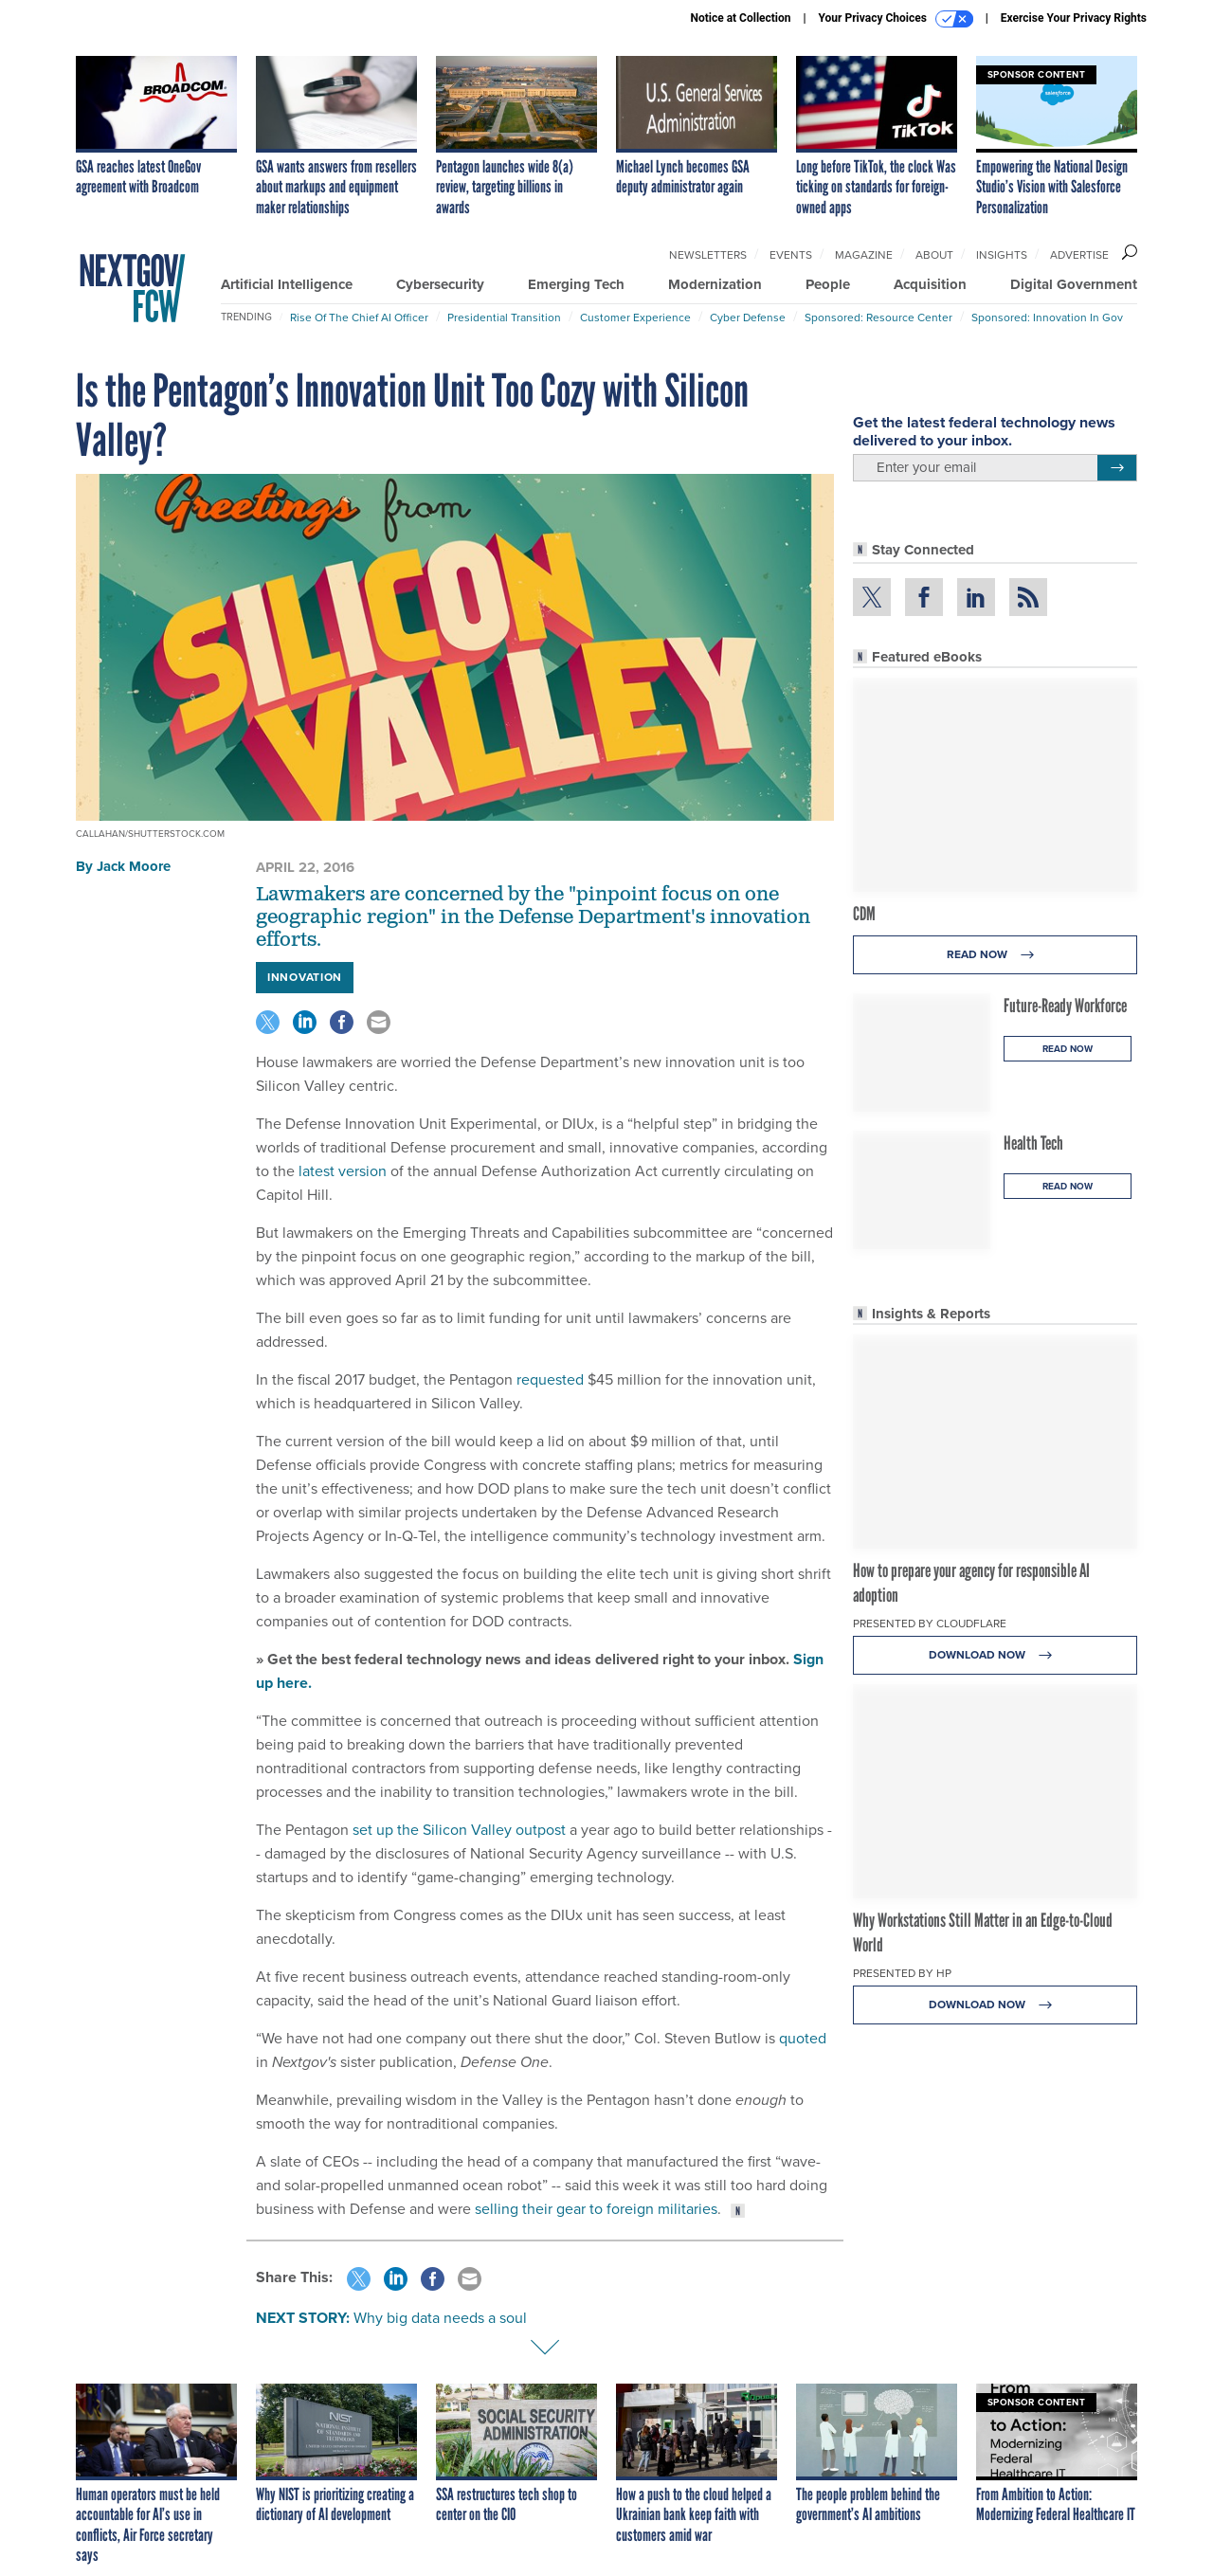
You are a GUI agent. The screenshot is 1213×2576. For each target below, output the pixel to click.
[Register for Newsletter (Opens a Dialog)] (1116, 468)
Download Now (995, 1655)
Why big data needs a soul (440, 2318)
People (828, 284)
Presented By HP (902, 1973)
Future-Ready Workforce (1065, 1005)
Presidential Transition (504, 317)
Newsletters (708, 254)
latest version (343, 1171)
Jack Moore (134, 866)
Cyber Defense (748, 317)
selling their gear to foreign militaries (596, 2209)
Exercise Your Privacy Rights (1074, 18)
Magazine (864, 254)
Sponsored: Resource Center (878, 317)
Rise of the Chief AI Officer (359, 317)
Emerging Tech (576, 284)
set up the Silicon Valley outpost (459, 1830)
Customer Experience (635, 317)
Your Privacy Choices (896, 18)
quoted (802, 2038)
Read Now (995, 955)
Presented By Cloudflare (929, 1623)
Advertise (1079, 254)
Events (790, 254)
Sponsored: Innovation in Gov (1047, 317)
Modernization (715, 284)
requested (550, 1379)
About (934, 254)
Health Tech (1033, 1143)
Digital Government (1073, 284)
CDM (864, 913)
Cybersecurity (440, 284)
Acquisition (930, 284)
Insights (1001, 254)
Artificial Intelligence (287, 284)
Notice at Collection (740, 18)
